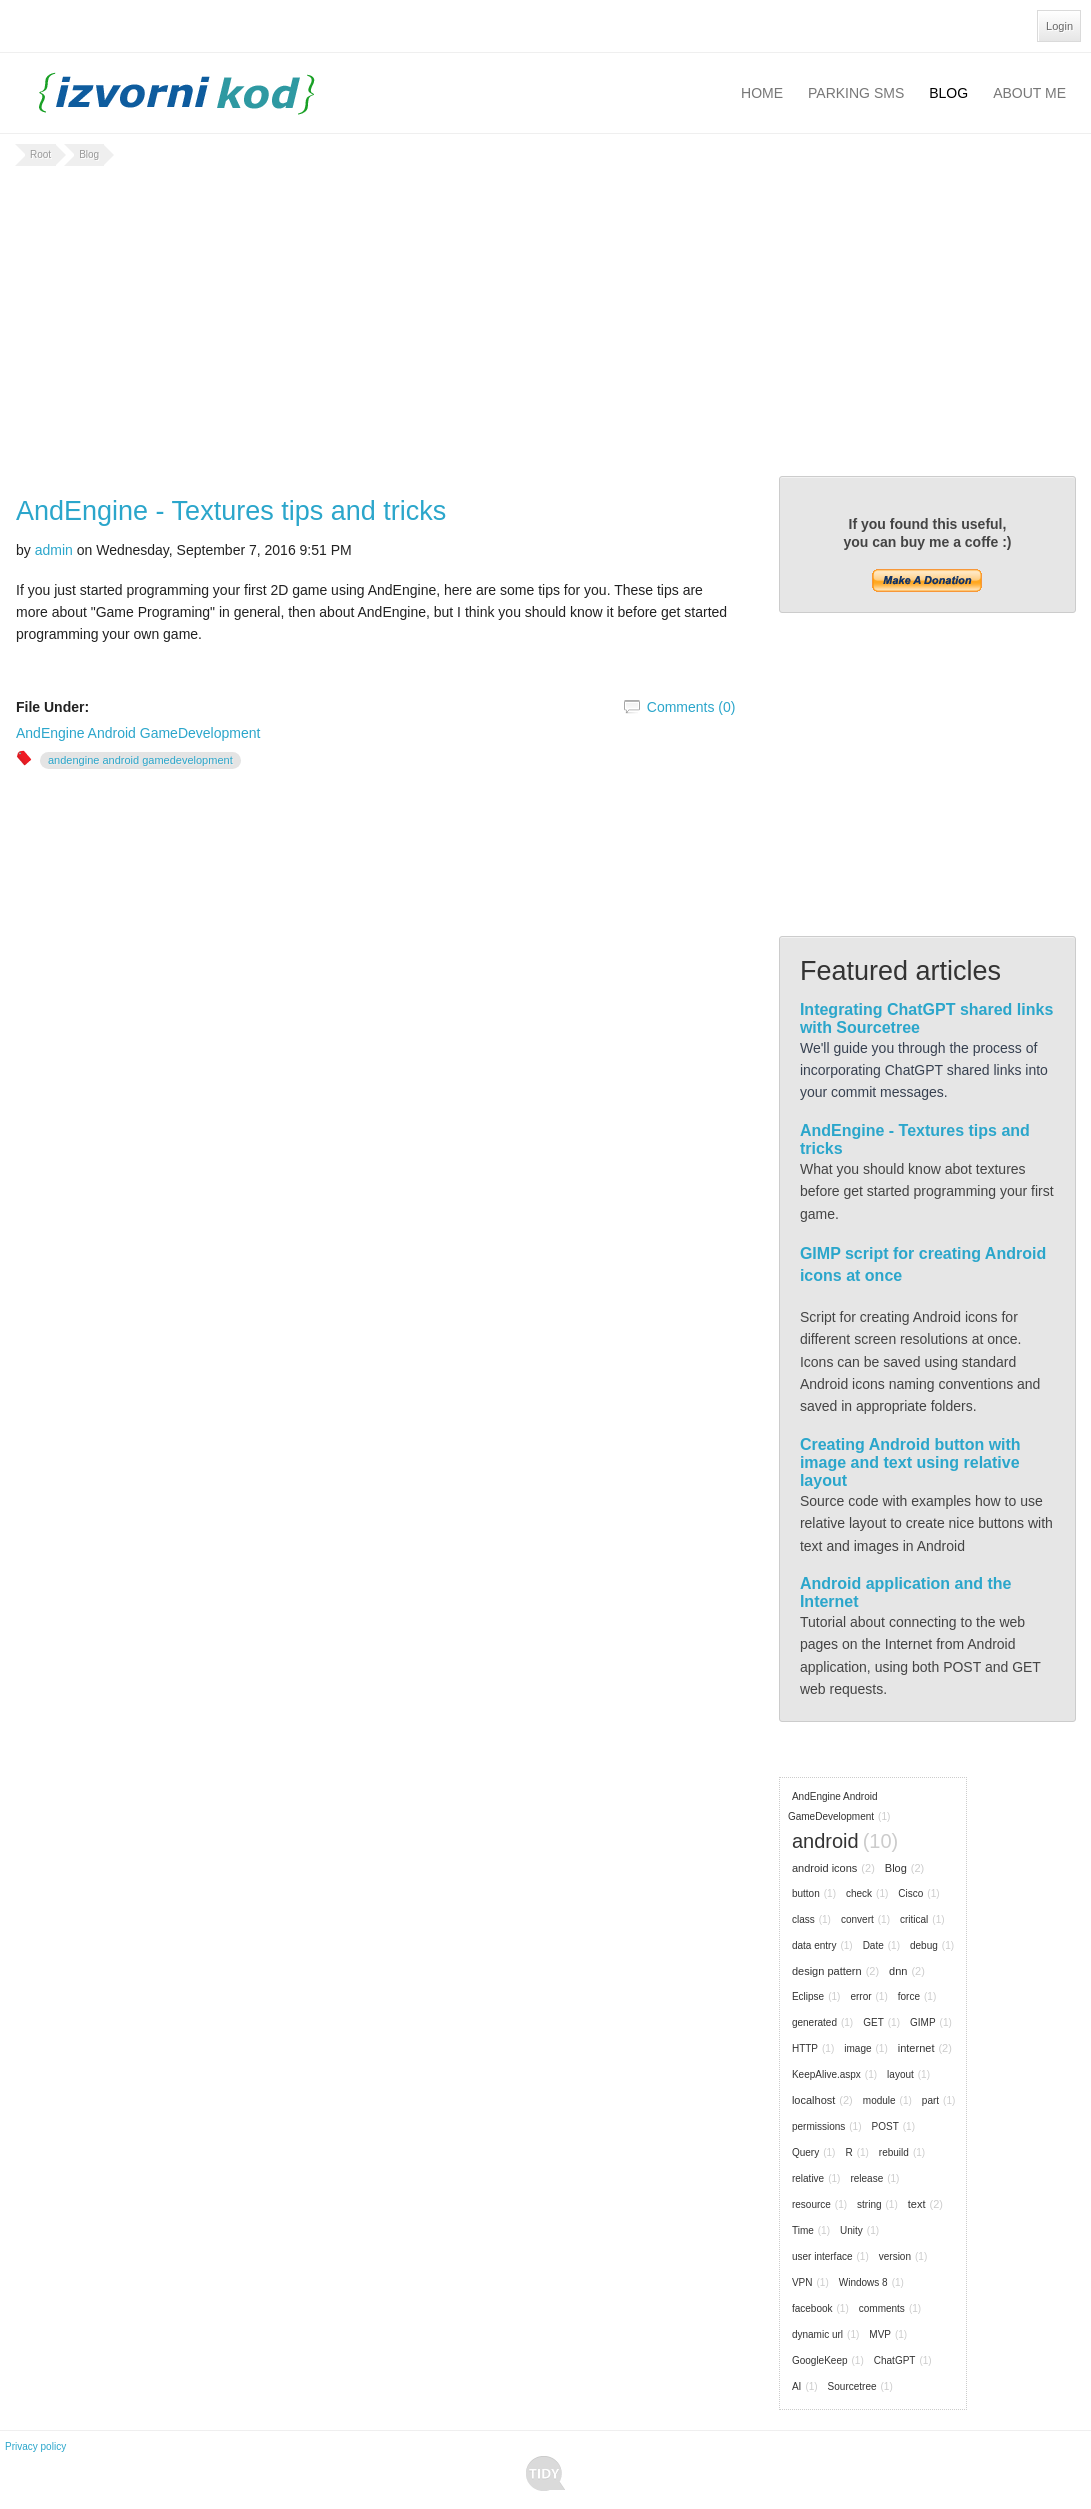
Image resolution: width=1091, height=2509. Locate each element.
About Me (1029, 93)
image (857, 2048)
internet (916, 2048)
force (909, 1996)
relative (808, 2178)
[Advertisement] (545, 321)
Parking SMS (856, 93)
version (895, 2256)
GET (873, 2022)
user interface (822, 2256)
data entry (814, 1945)
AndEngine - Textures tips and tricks (231, 511)
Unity (851, 2230)
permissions (818, 2126)
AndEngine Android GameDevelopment (138, 733)
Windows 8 (863, 2282)
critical (914, 1919)
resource (811, 2204)
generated (814, 2022)
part (930, 2100)
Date (873, 1945)
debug (924, 1945)
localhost (813, 2100)
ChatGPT (895, 2360)
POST (885, 2126)
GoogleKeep (820, 2360)
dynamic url (817, 2334)
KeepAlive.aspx (826, 2074)
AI (796, 2386)
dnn (898, 1971)
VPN (802, 2282)
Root (40, 154)
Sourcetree (852, 2386)
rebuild (894, 2152)
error (860, 1996)
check (859, 1893)
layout (900, 2074)
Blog (948, 93)
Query (805, 2152)
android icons (824, 1868)
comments (882, 2308)
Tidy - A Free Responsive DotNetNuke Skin (545, 2473)
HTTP (805, 2048)
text (917, 2204)
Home (762, 93)
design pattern (827, 1971)
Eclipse (808, 1996)
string (869, 2204)
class (803, 1919)
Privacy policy (35, 2446)
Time (803, 2230)
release (866, 2178)
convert (857, 1919)
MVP (880, 2334)
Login (1059, 26)
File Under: (52, 707)
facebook (812, 2308)
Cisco (910, 1893)
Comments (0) (691, 707)
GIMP (923, 2022)
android (825, 1841)
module (879, 2100)
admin (54, 550)
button (806, 1893)
